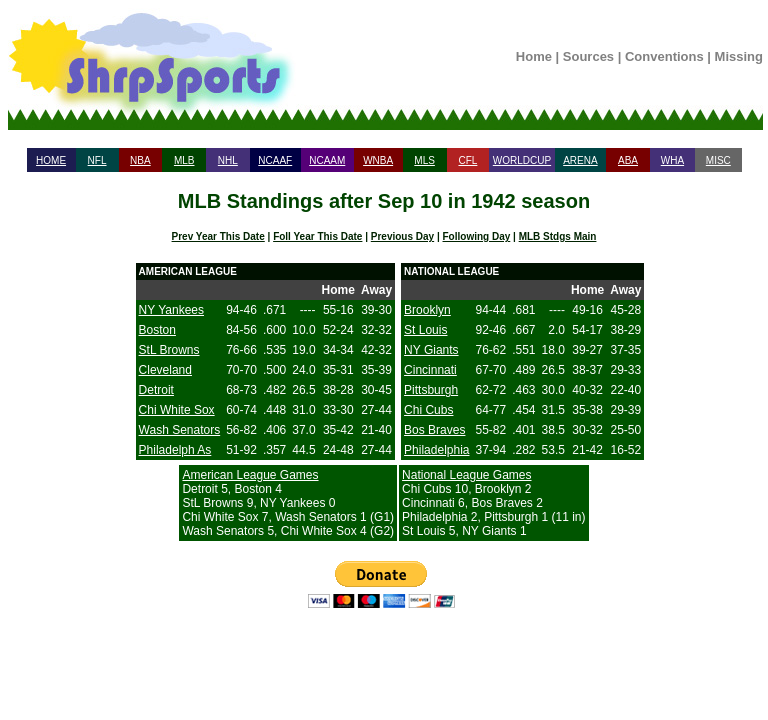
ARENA (580, 160)
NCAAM (327, 160)
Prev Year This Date (218, 236)
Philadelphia (436, 450)
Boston (157, 330)
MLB (184, 160)
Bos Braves (434, 430)
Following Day (477, 236)
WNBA (378, 160)
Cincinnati (430, 370)
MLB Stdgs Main (558, 236)
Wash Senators (180, 430)
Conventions (664, 56)
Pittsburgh (431, 390)
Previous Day (402, 236)
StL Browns (169, 350)
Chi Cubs (428, 410)
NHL (228, 160)
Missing (739, 56)
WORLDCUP (522, 160)
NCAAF (275, 160)
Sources (588, 56)
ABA (628, 160)
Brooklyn (427, 310)
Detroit (156, 390)
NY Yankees (171, 310)
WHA (672, 160)
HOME (51, 160)
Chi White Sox (177, 410)
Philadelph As (175, 450)
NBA (140, 160)
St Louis (425, 330)
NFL (97, 160)
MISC (718, 160)
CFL (467, 160)
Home (534, 56)
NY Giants (431, 350)
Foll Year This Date (317, 236)
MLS (424, 160)
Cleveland (165, 370)
